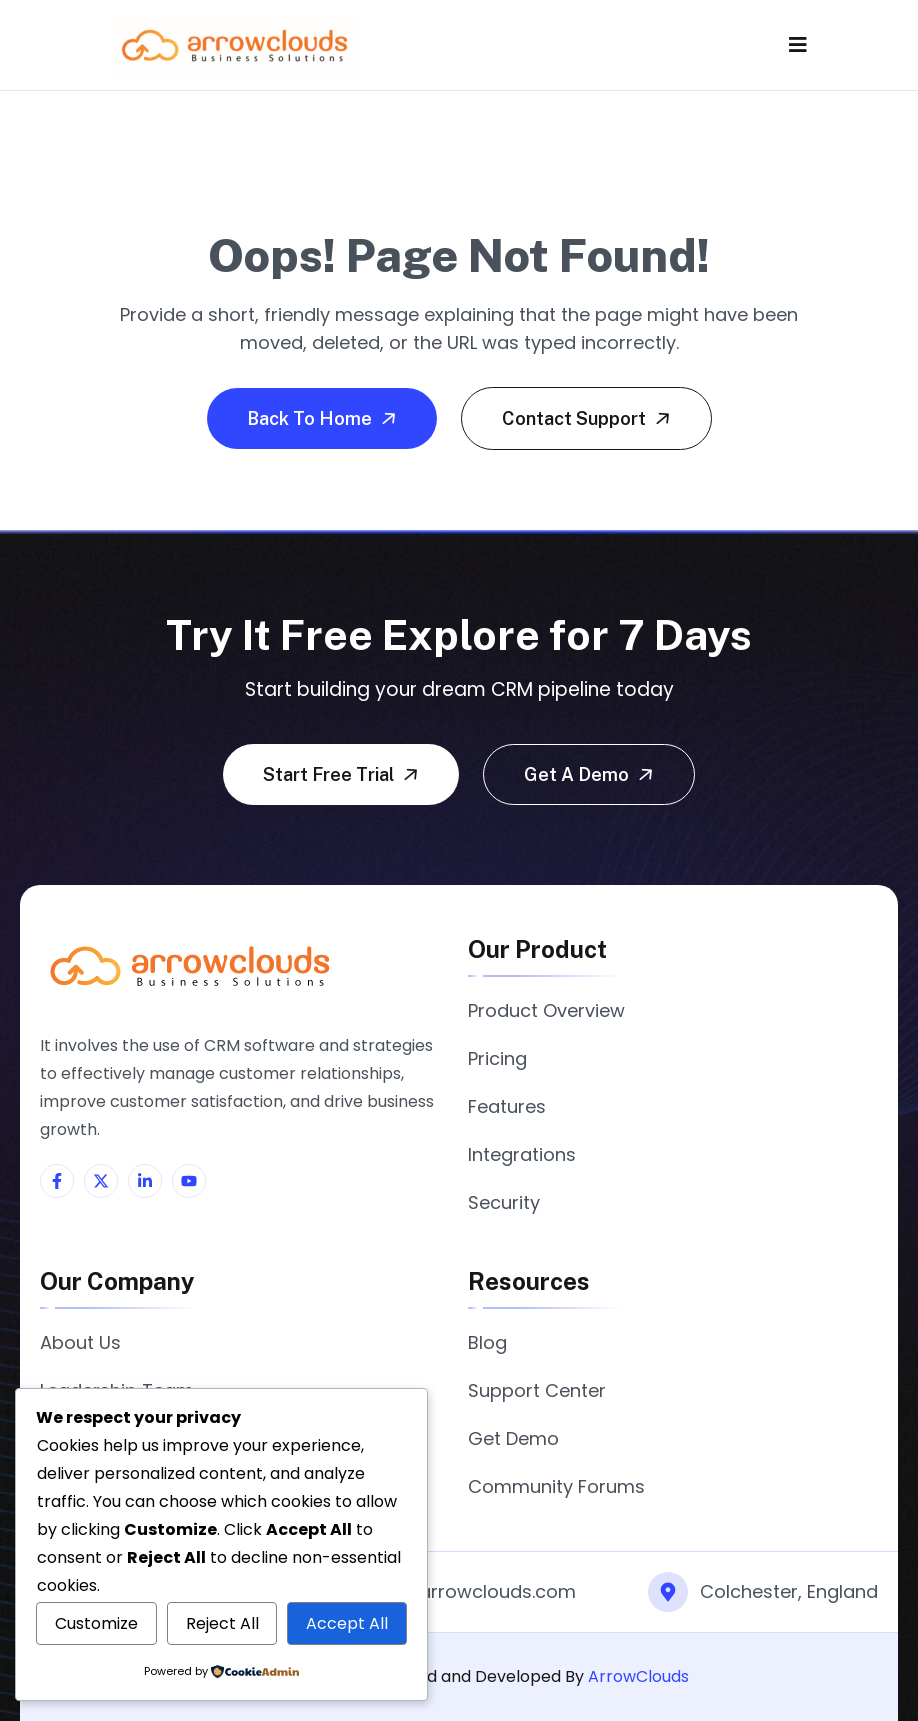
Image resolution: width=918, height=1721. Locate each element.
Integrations (522, 1154)
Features (507, 1106)
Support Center (537, 1390)
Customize (96, 1623)
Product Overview (546, 1010)
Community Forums (556, 1486)
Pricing (497, 1058)
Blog (487, 1342)
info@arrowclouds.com (471, 1591)
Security (504, 1202)
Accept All (347, 1623)
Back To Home (324, 418)
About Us (80, 1342)
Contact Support (588, 418)
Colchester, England (789, 1591)
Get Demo (513, 1438)
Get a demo (591, 774)
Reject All (222, 1623)
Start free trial (343, 774)
